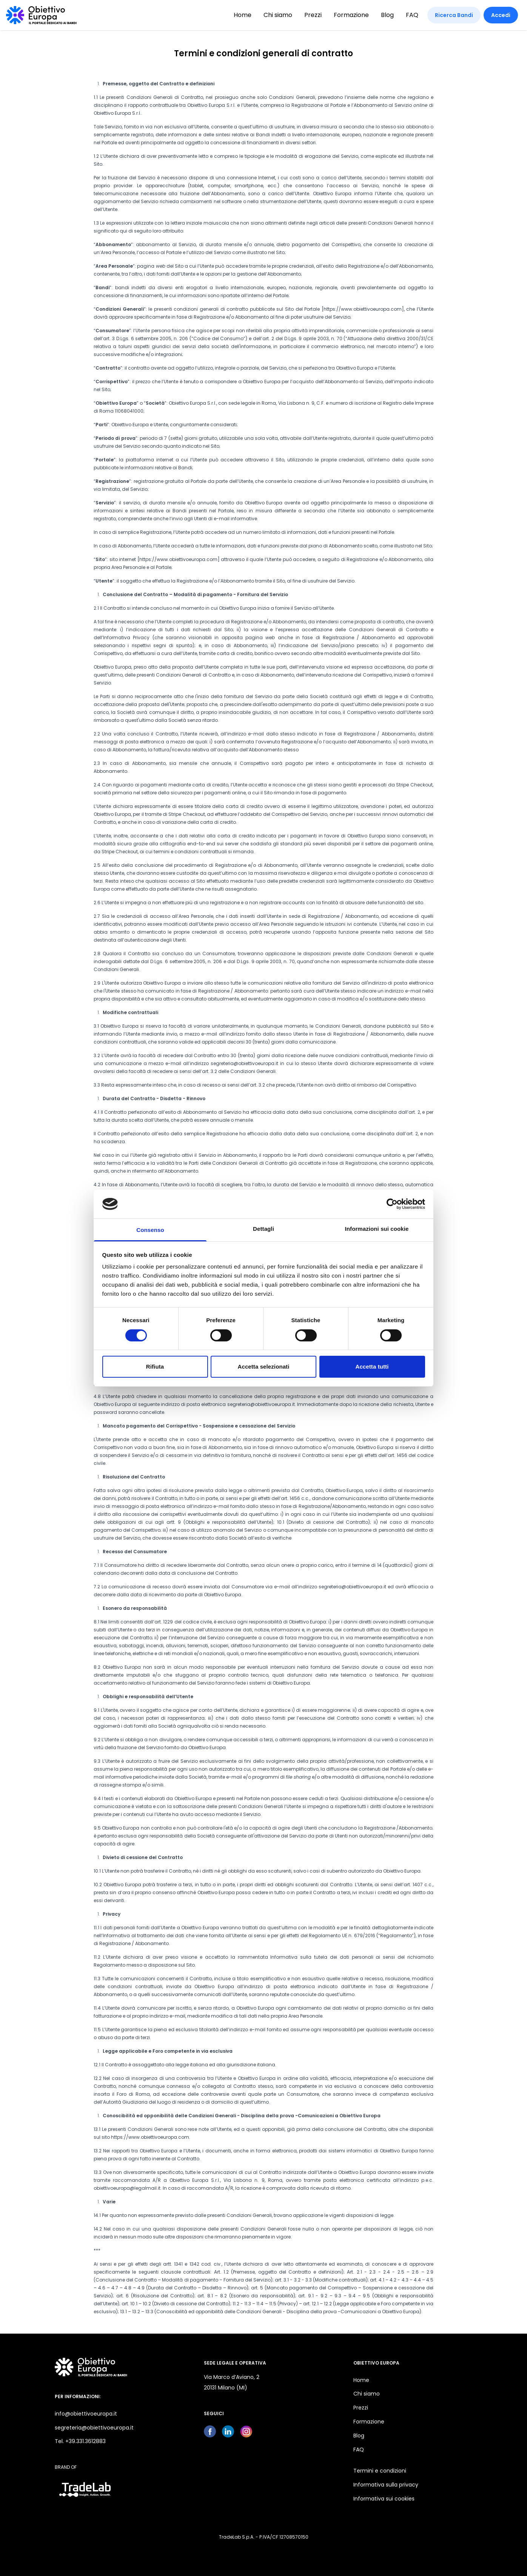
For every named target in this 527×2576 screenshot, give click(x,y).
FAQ (412, 15)
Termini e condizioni (379, 2470)
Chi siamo (278, 15)
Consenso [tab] (150, 1230)
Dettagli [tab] (263, 1229)
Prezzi (313, 15)
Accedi (500, 15)
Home (242, 15)
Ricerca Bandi (454, 15)
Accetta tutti (372, 1366)
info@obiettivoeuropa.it (86, 2413)
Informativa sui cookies (384, 2498)
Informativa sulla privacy (385, 2484)
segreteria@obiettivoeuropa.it (94, 2427)
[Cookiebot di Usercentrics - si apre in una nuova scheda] (392, 1204)
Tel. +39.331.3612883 (80, 2441)
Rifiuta (155, 1366)
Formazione (351, 15)
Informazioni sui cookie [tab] (377, 1229)
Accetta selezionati (264, 1366)
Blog (387, 15)
